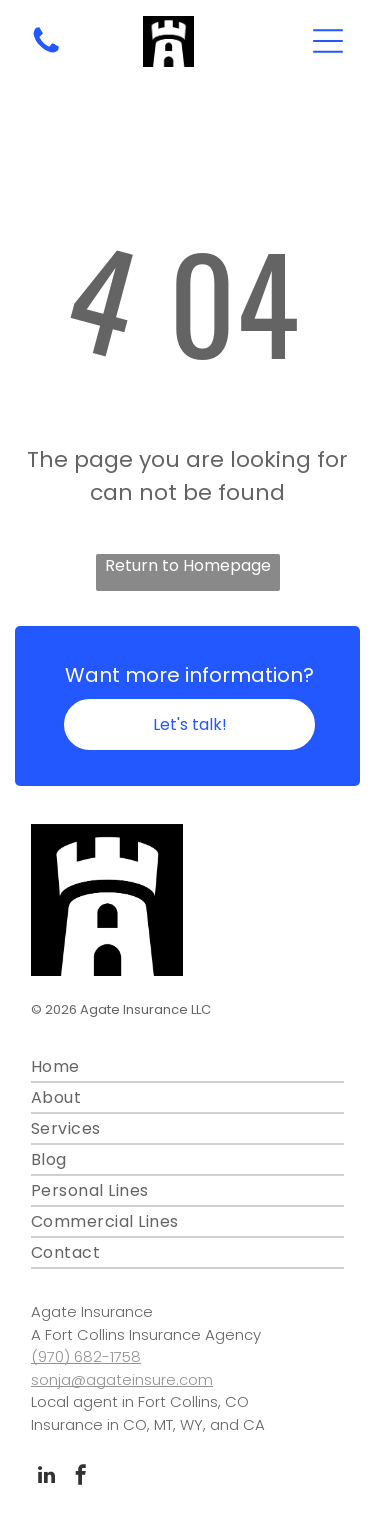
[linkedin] (46, 1477)
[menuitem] (187, 1067)
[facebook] (81, 1477)
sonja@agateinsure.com (122, 1379)
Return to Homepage (188, 565)
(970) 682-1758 (86, 1356)
